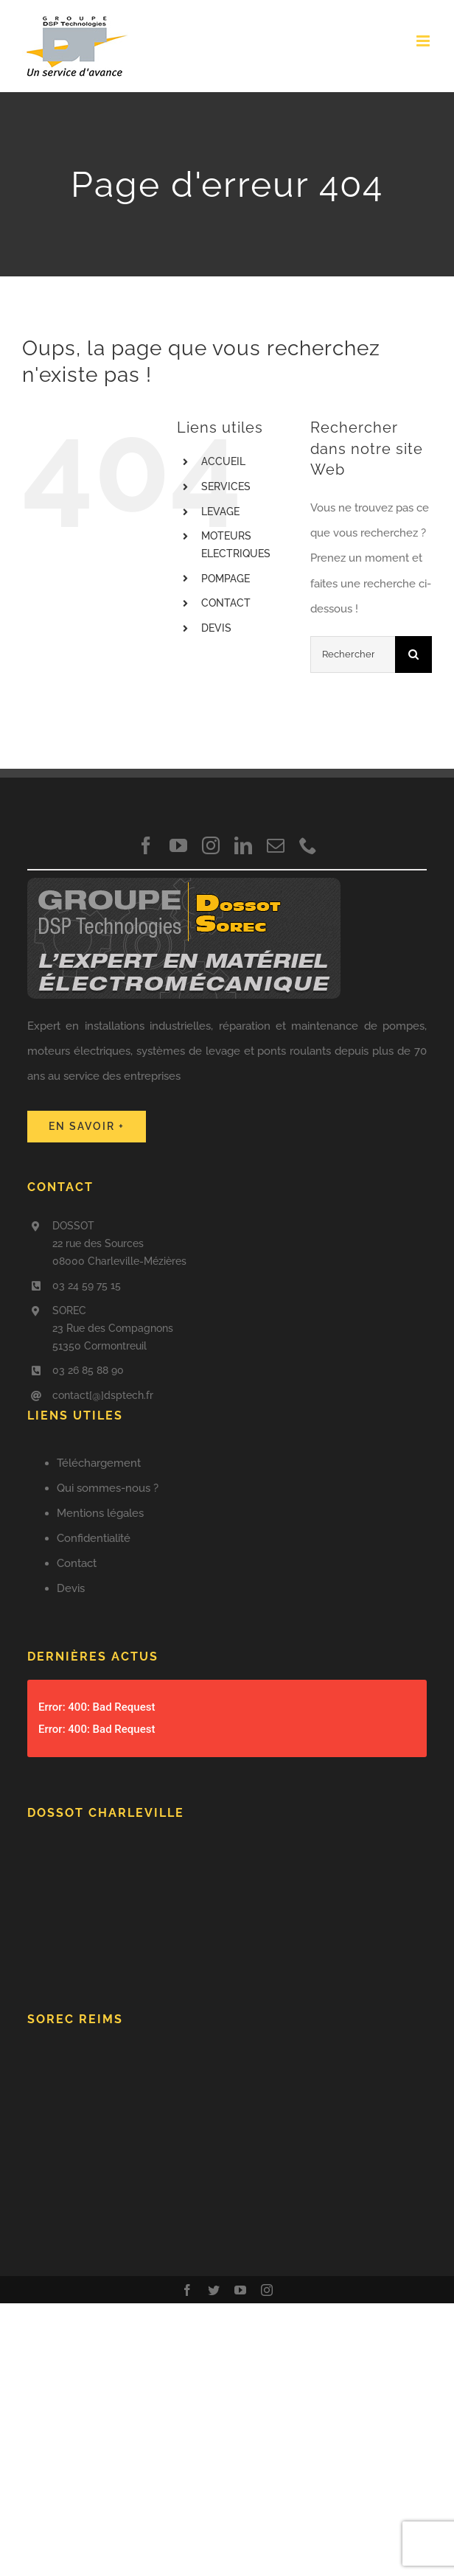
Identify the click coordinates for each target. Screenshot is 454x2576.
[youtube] (178, 845)
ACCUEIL (223, 461)
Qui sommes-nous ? (107, 1488)
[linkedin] (243, 845)
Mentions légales (100, 1513)
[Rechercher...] (352, 654)
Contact (77, 1563)
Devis (71, 1588)
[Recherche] (413, 654)
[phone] (308, 845)
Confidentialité (93, 1538)
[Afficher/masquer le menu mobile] (424, 41)
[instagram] (211, 845)
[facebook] (146, 845)
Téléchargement (99, 1463)
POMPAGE (225, 578)
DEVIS (216, 628)
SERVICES (226, 486)
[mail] (275, 845)
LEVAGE (220, 511)
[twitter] (214, 2290)
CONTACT (226, 603)
